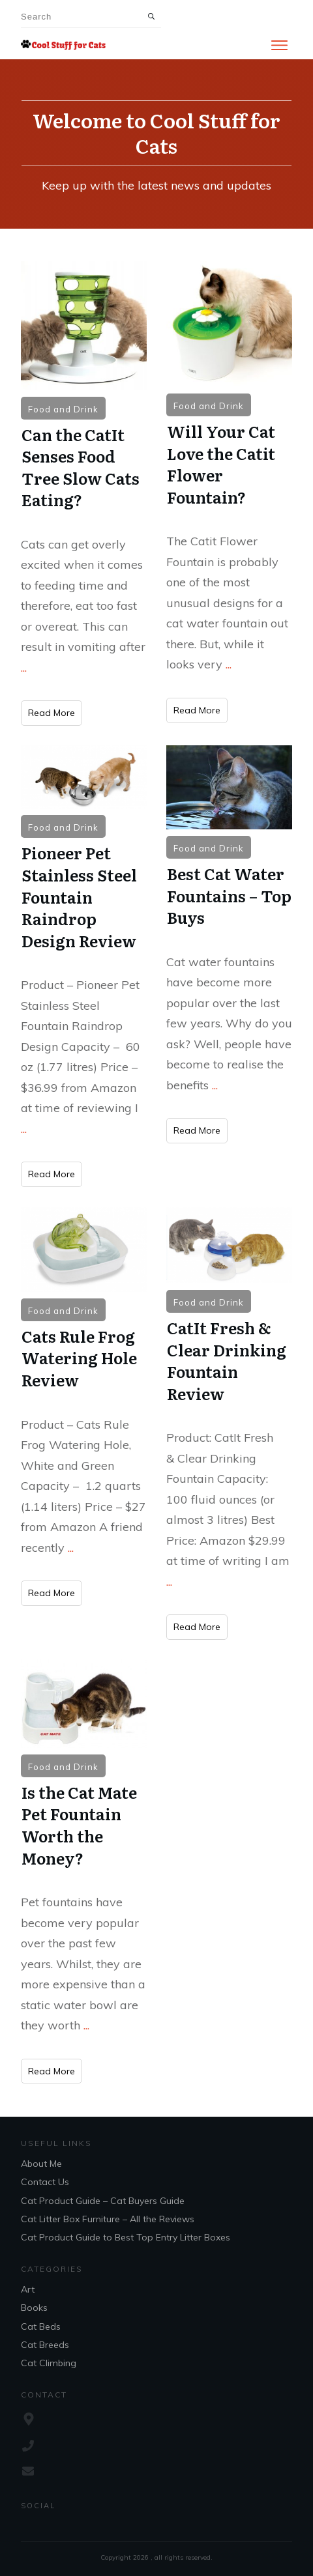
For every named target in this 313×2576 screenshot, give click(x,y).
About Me (41, 2163)
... (24, 667)
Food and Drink (63, 409)
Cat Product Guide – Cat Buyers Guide (103, 2201)
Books (34, 2307)
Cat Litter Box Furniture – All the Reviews (107, 2219)
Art (28, 2289)
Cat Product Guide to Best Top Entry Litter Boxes (125, 2237)
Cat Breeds (45, 2345)
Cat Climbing (48, 2363)
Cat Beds (41, 2326)
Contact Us (45, 2182)
